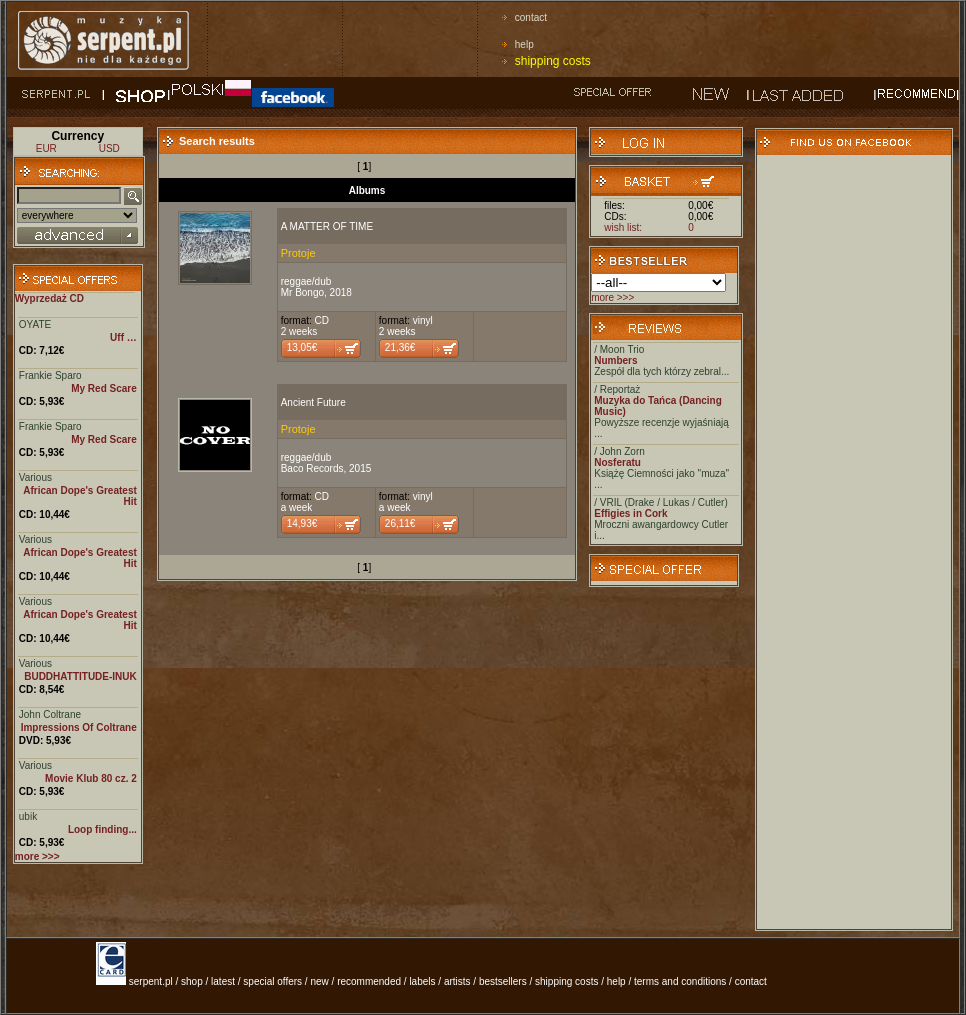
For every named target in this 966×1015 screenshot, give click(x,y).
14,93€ (302, 523)
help (524, 44)
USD (109, 148)
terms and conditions (680, 981)
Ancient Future (313, 402)
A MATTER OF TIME (327, 226)
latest (223, 981)
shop (192, 981)
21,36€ (400, 347)
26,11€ (400, 523)
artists (457, 981)
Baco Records (312, 468)
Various (35, 477)
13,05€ (302, 347)
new (319, 981)
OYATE (35, 324)
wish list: (623, 227)
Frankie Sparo (50, 375)
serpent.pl (151, 981)
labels (422, 981)
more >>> (612, 297)
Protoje (298, 253)
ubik (28, 816)
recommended (369, 981)
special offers (272, 981)
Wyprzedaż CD (49, 298)
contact (531, 17)
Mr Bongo (302, 292)
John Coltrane (50, 714)
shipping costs (553, 61)
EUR (46, 148)
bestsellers (503, 981)
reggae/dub (306, 281)
